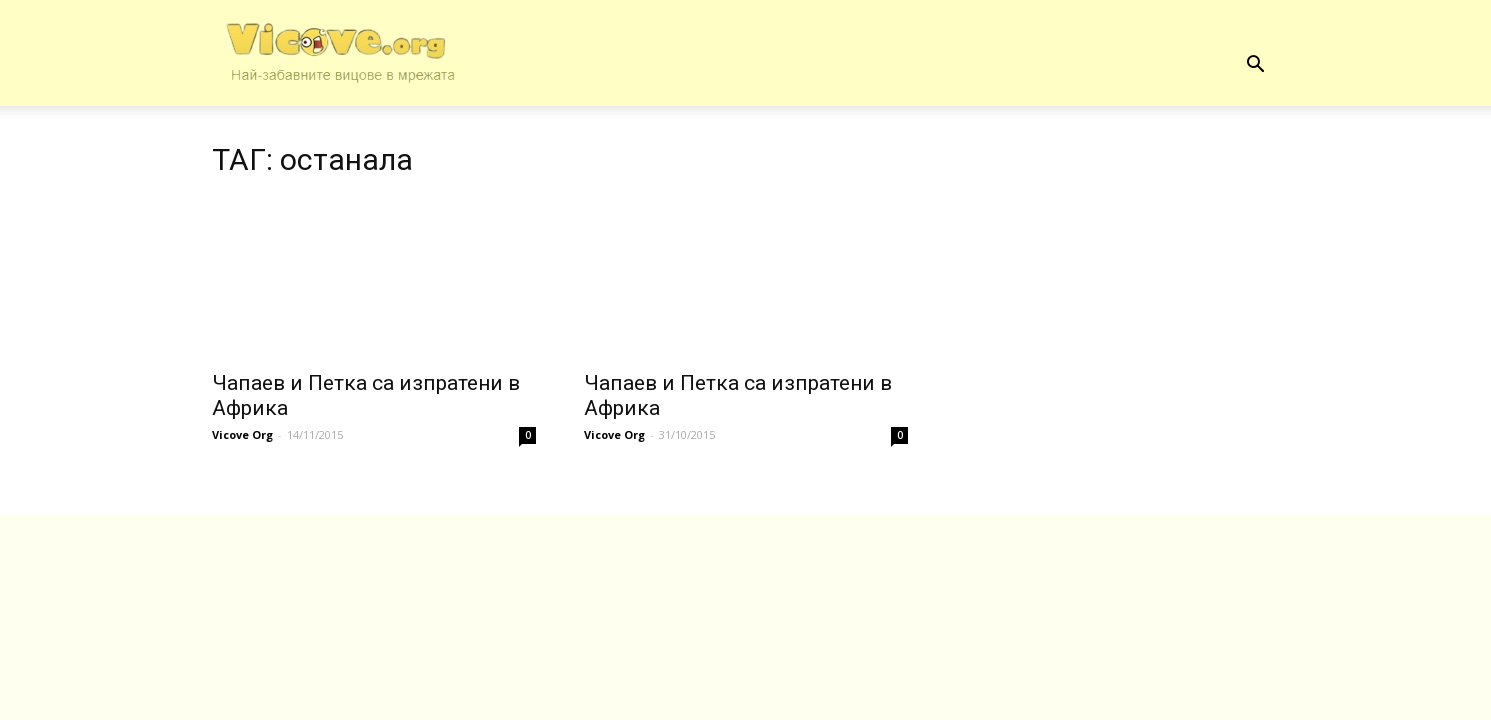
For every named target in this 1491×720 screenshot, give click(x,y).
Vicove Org (242, 434)
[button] (1256, 65)
